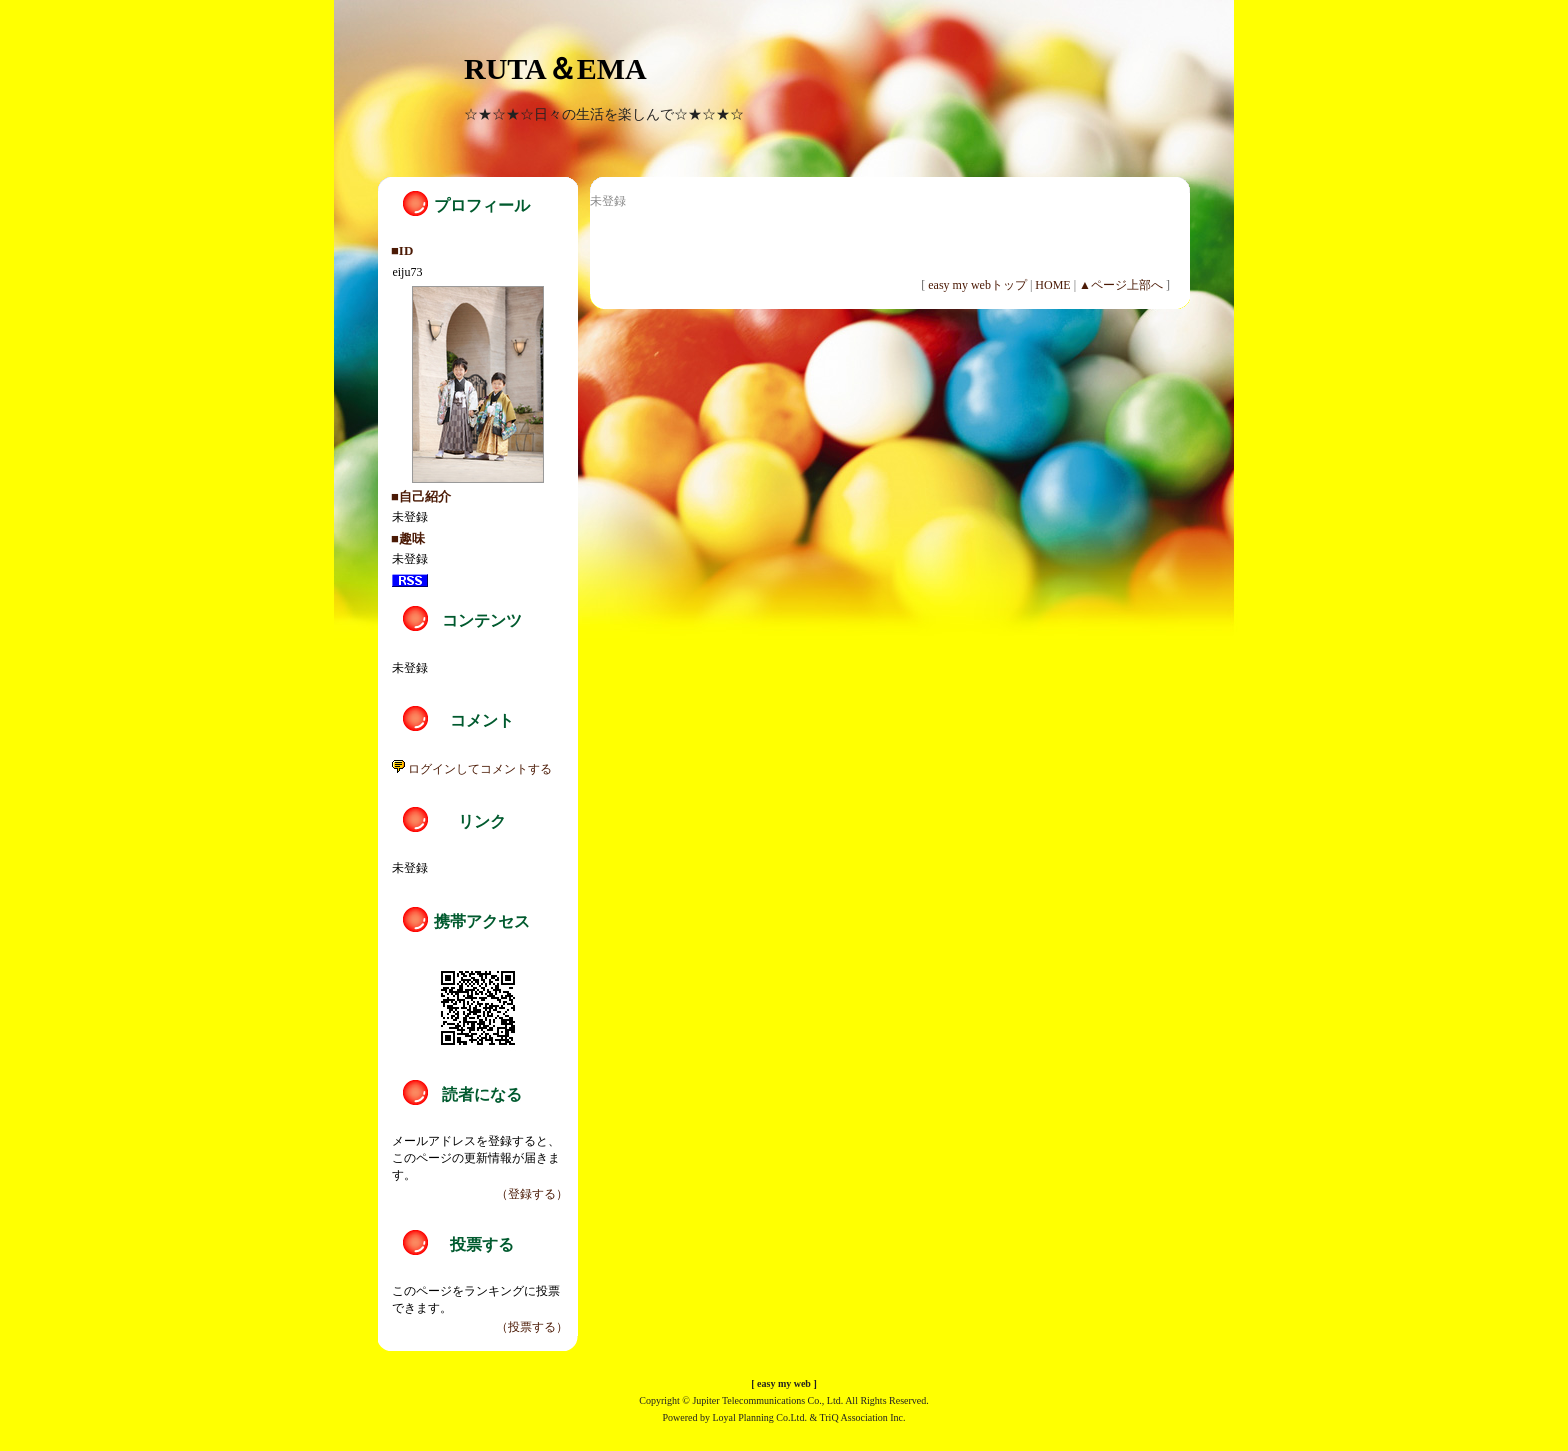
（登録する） (532, 1194)
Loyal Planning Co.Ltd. (759, 1417)
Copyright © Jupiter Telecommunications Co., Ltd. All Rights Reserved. (783, 1400)
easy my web (784, 1383)
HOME (1052, 285)
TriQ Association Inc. (863, 1417)
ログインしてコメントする (472, 769)
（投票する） (532, 1327)
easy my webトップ (977, 285)
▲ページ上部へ (1121, 285)
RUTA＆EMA (555, 68)
